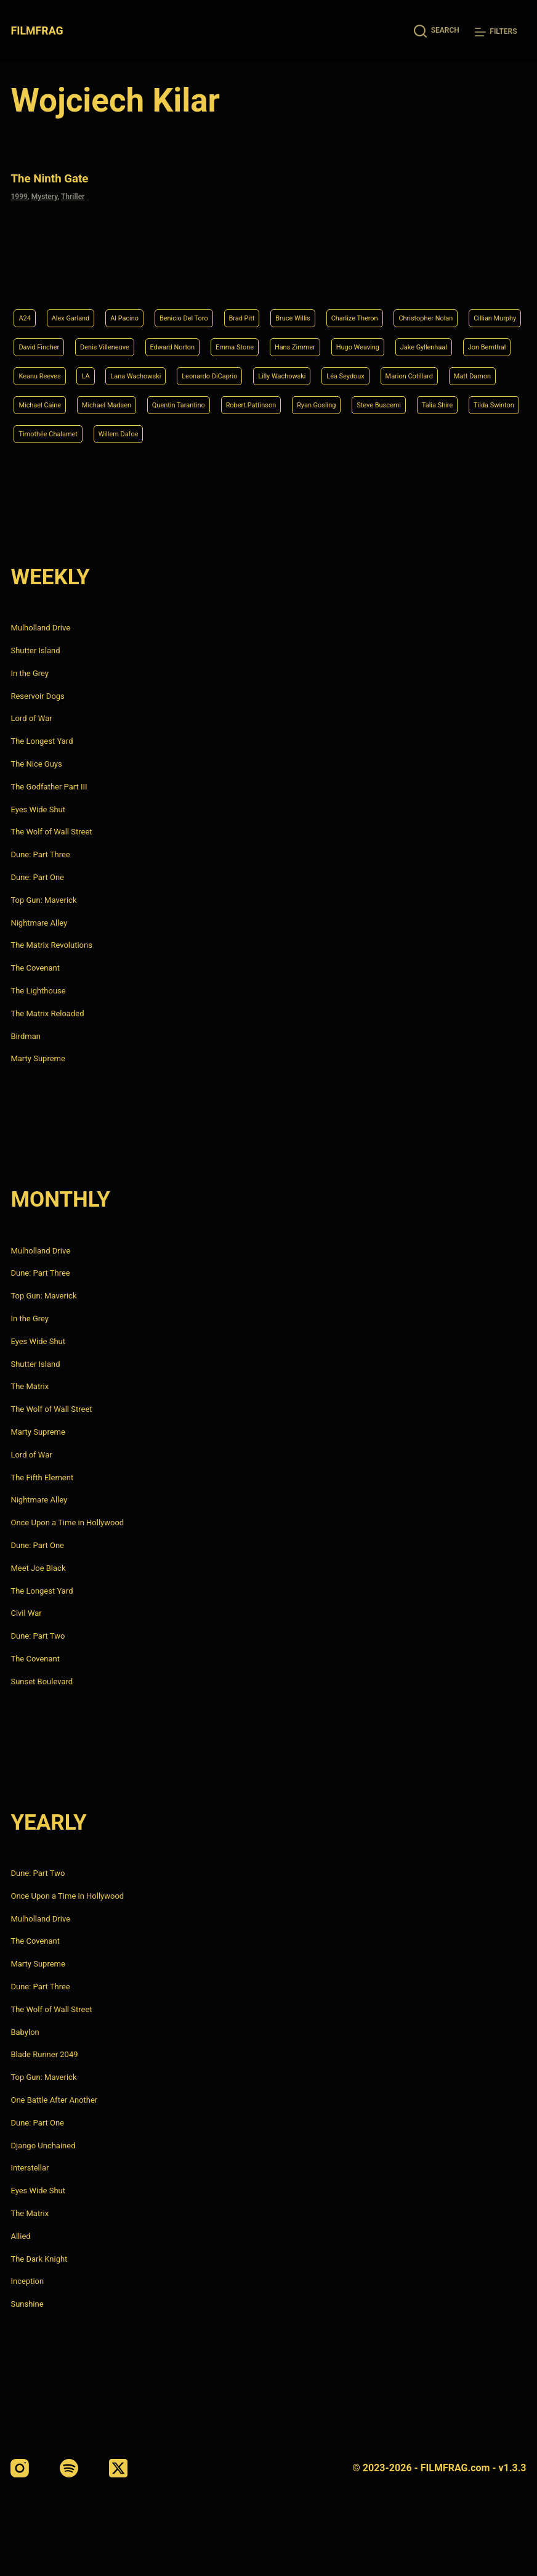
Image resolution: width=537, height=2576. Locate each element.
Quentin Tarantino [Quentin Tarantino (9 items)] (137, 401)
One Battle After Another (53, 2100)
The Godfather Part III (48, 786)
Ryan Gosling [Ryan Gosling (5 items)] (302, 401)
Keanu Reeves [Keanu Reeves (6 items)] (345, 339)
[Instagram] (19, 2468)
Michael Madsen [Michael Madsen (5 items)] (50, 401)
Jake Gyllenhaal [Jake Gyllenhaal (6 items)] (198, 339)
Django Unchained (42, 2145)
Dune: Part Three (40, 854)
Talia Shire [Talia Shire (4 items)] (445, 401)
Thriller (73, 194)
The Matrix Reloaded (47, 1013)
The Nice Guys (36, 763)
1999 (18, 194)
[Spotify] (69, 2468)
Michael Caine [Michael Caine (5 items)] (440, 370)
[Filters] (496, 32)
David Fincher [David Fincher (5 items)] (210, 307)
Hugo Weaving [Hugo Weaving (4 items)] (119, 339)
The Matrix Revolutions (51, 945)
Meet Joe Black (37, 1568)
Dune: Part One (37, 877)
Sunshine (26, 2304)
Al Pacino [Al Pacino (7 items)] (142, 277)
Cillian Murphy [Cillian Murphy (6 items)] (136, 307)
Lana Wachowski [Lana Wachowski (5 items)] (456, 339)
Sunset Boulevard (41, 1681)
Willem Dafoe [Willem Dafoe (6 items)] (213, 433)
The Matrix (29, 1387)
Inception (27, 2281)
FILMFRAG (38, 30)
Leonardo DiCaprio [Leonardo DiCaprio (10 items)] (54, 370)
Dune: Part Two (37, 1636)
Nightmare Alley (38, 922)
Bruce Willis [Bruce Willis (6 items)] (340, 277)
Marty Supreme (37, 1059)
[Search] (436, 31)
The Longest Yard (41, 741)
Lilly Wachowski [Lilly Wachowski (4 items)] (141, 370)
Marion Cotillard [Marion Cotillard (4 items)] (292, 370)
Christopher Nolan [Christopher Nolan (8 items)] (53, 307)
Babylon (24, 2032)
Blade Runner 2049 (44, 2055)
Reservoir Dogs (37, 696)
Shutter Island (35, 650)
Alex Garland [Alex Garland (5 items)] (79, 277)
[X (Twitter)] (118, 2468)
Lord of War (31, 718)
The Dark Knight (38, 2259)
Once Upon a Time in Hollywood (67, 1522)
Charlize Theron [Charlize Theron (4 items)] (413, 277)
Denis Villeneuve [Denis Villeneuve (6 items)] (288, 307)
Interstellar (29, 2168)
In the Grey (29, 673)
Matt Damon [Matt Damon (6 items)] (367, 370)
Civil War (25, 1613)
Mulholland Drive (40, 627)
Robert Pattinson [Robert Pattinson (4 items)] (224, 401)
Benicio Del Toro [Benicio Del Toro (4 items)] (213, 277)
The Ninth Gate (58, 177)
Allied (20, 2236)
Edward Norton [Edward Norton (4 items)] (369, 307)
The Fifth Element (41, 1477)
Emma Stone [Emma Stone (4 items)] (443, 307)
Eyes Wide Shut (37, 809)
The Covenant (35, 967)
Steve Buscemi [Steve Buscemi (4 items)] (376, 401)
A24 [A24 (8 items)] (26, 277)
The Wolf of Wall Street (51, 832)
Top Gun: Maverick (43, 900)
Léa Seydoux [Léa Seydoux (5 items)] (217, 370)
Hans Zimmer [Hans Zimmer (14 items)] (44, 339)
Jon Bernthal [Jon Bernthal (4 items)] (273, 339)
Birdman (25, 1036)
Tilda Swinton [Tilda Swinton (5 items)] (44, 433)
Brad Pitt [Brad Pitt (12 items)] (280, 277)
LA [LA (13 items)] (398, 339)
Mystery (44, 194)
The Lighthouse (37, 990)
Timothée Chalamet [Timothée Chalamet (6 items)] (129, 433)
